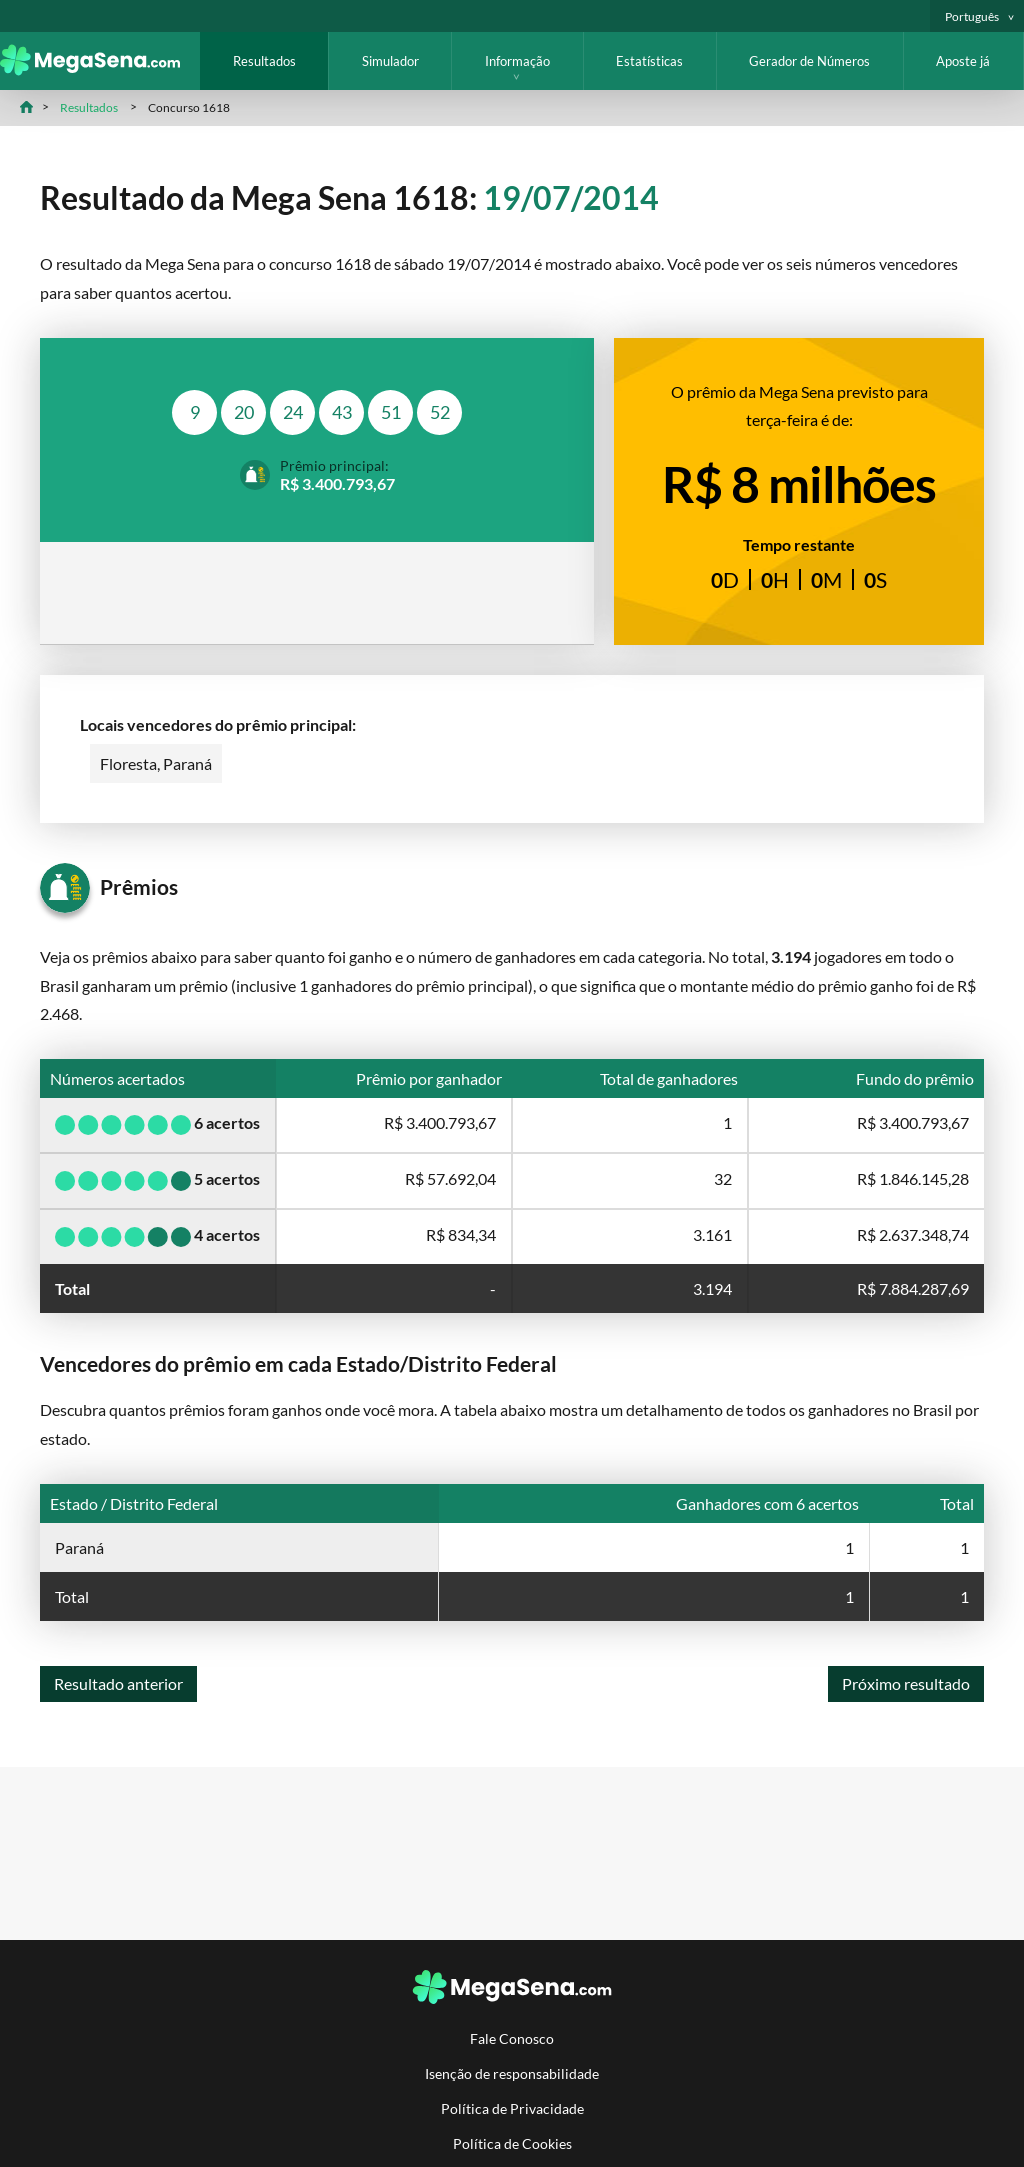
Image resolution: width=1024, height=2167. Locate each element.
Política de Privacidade (512, 2108)
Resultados (264, 61)
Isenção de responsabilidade (512, 2073)
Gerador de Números (809, 61)
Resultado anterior (118, 1683)
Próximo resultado (906, 1683)
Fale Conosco (512, 2038)
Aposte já (963, 61)
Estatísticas (649, 61)
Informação (517, 61)
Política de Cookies (512, 2143)
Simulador (390, 61)
